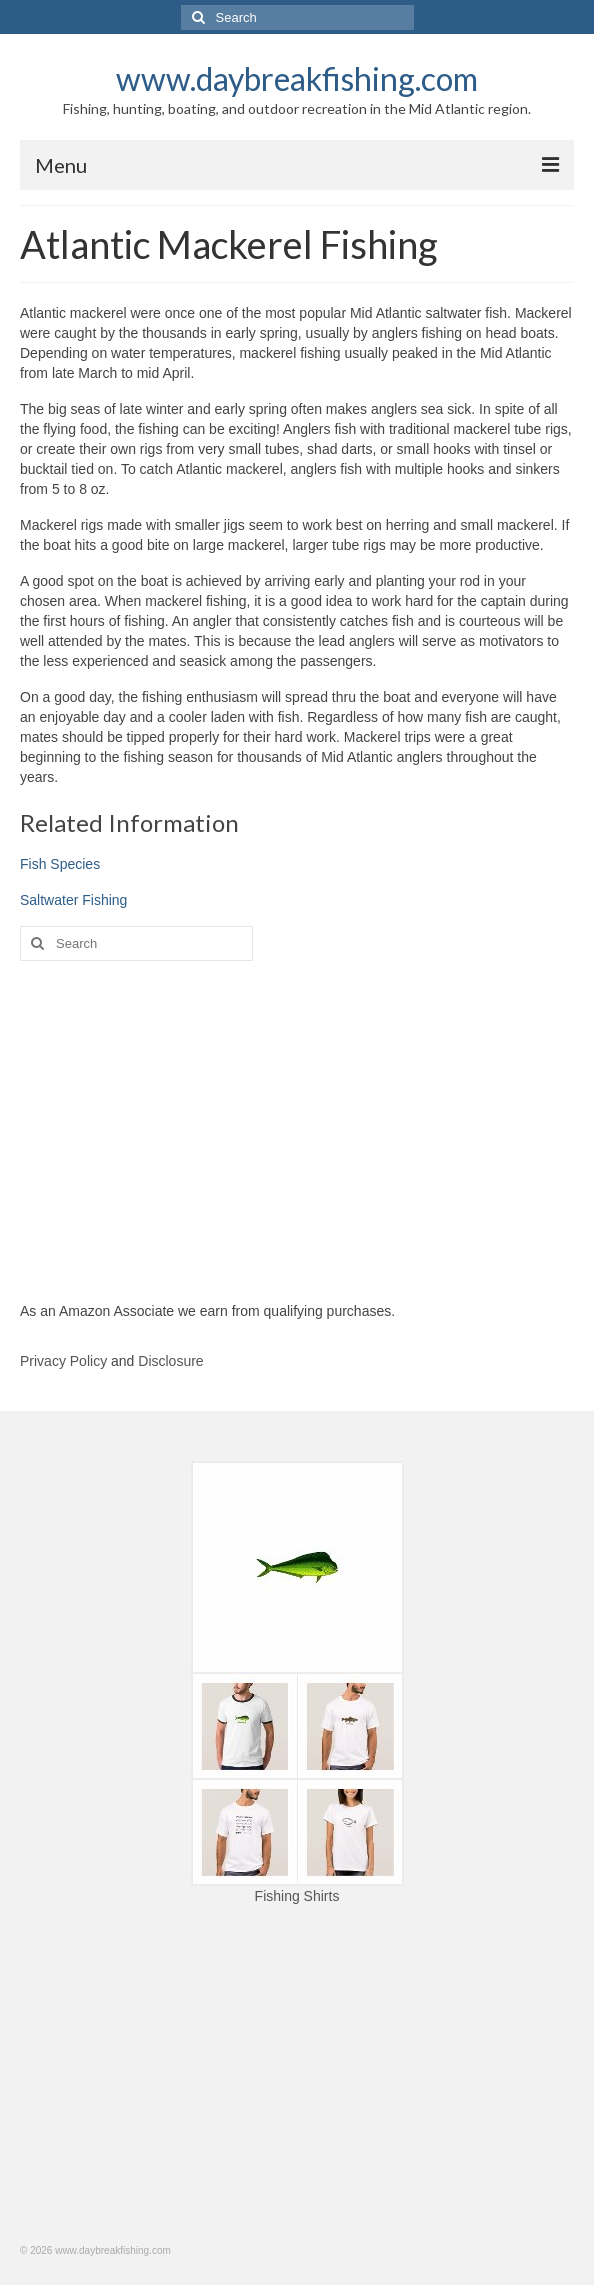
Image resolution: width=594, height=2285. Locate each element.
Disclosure (170, 1361)
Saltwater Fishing (73, 900)
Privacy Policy (63, 1361)
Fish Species (60, 864)
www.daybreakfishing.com (297, 78)
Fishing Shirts (297, 1896)
